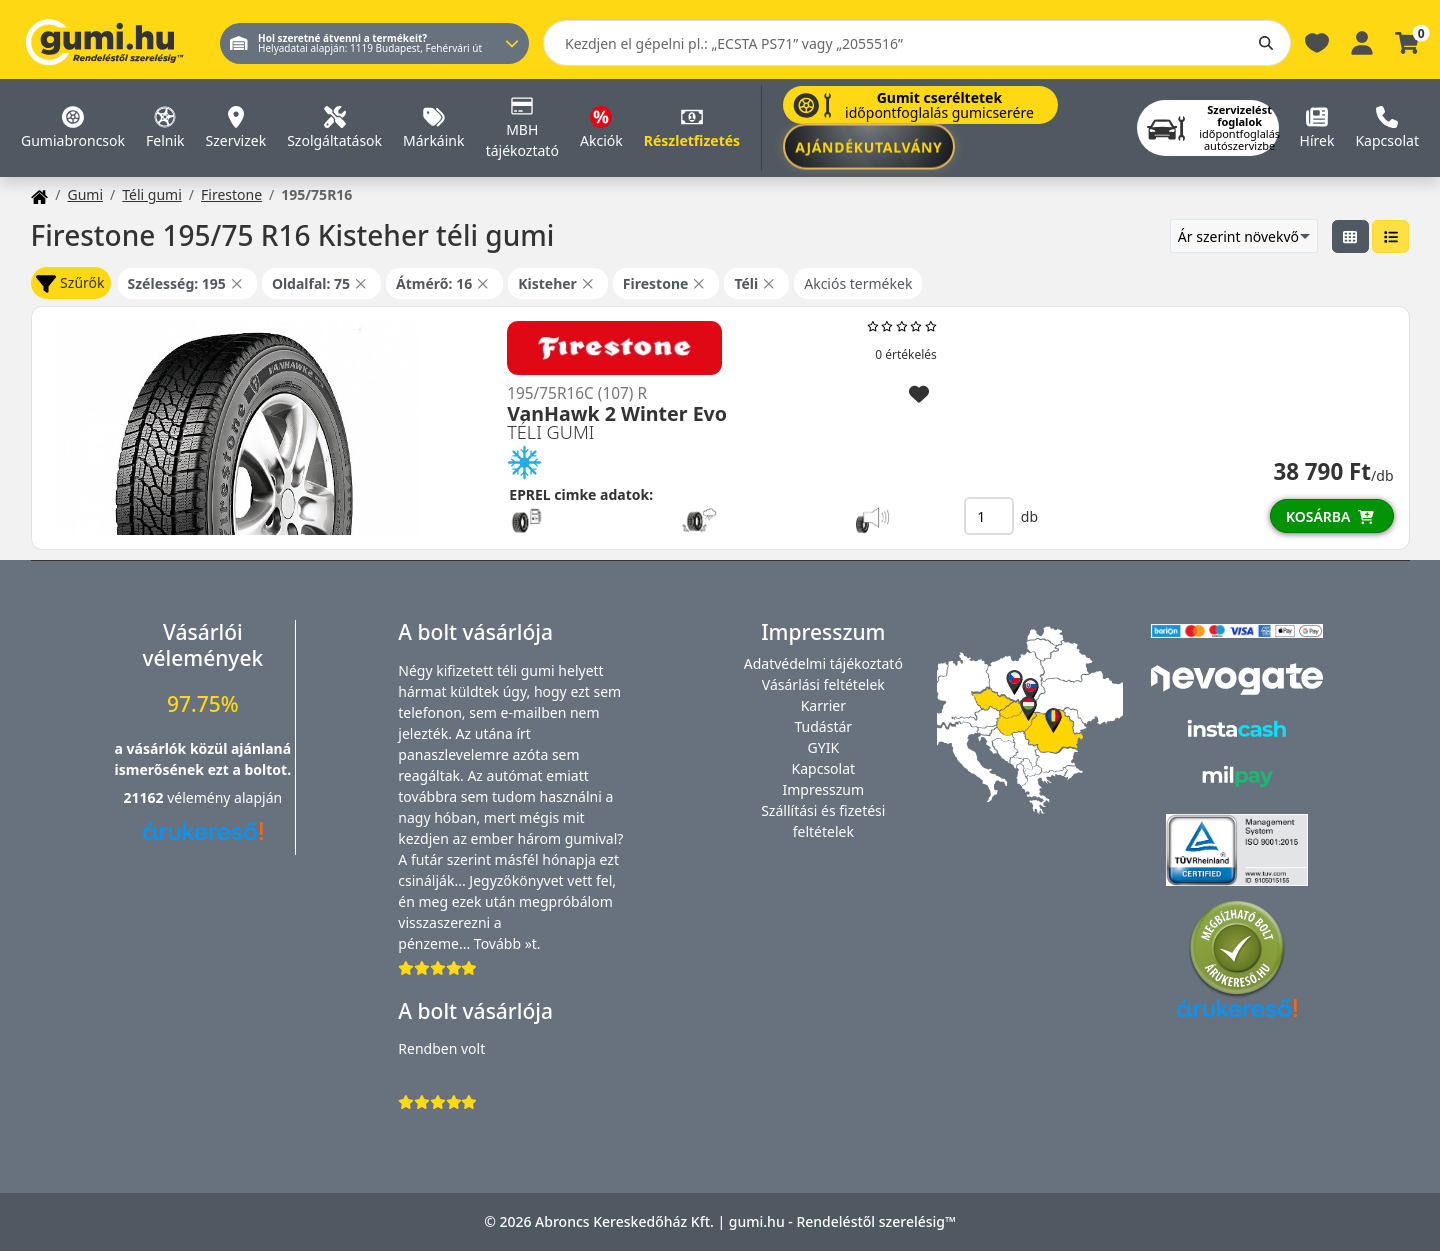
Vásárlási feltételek (823, 684)
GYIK (824, 747)
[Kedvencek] (1317, 41)
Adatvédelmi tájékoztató (823, 663)
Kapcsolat (824, 768)
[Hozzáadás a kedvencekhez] (919, 394)
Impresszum (824, 789)
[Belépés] (1362, 41)
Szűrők (70, 283)
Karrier (823, 705)
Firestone (231, 194)
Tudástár (824, 726)
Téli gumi (152, 194)
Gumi (85, 194)
